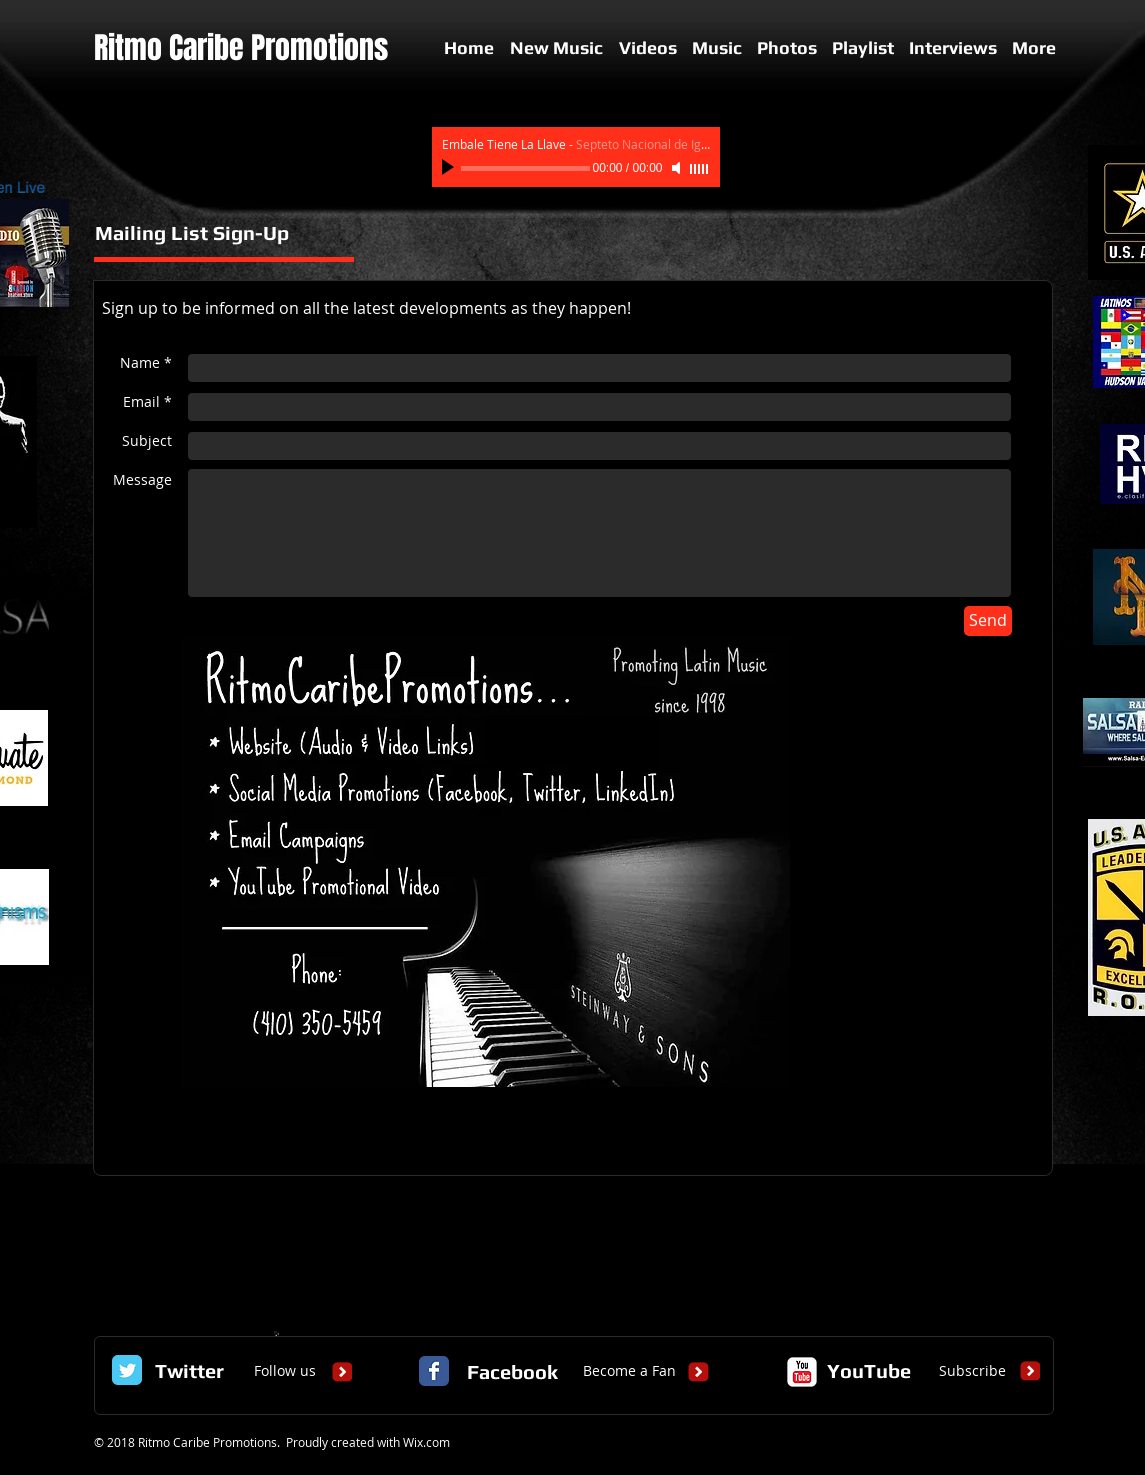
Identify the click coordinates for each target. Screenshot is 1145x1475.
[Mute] (678, 168)
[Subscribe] (972, 1371)
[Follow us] (285, 1371)
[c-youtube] (802, 1372)
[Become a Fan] (629, 1371)
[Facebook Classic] (434, 1371)
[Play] (450, 168)
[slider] (700, 169)
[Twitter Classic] (127, 1370)
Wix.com (426, 1442)
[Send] (988, 621)
